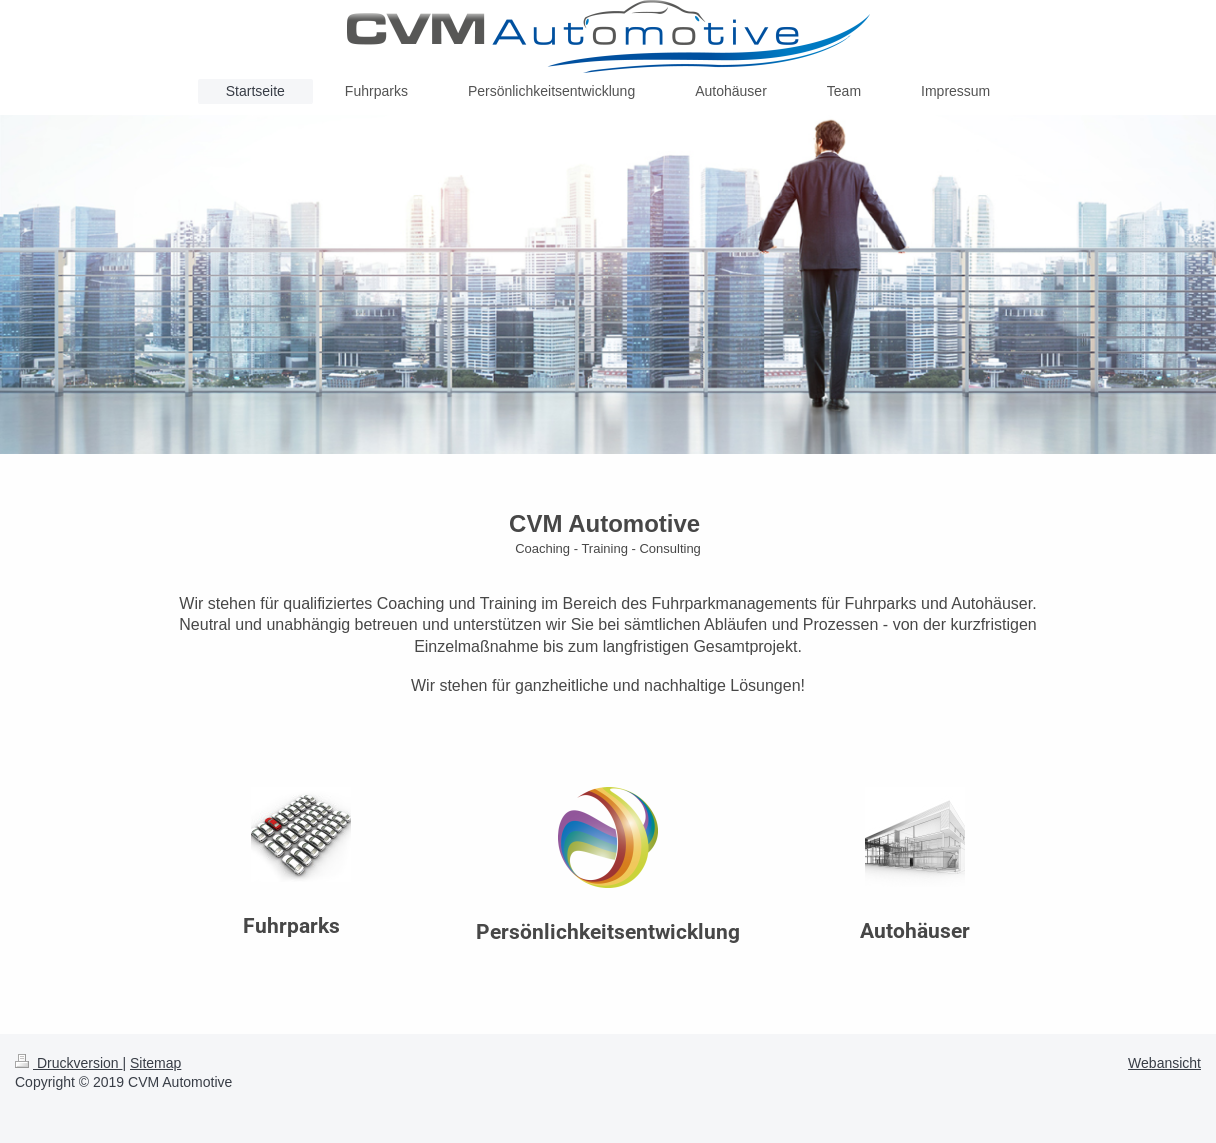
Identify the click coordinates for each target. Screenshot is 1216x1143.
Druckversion (68, 1063)
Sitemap (155, 1063)
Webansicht (1164, 1063)
